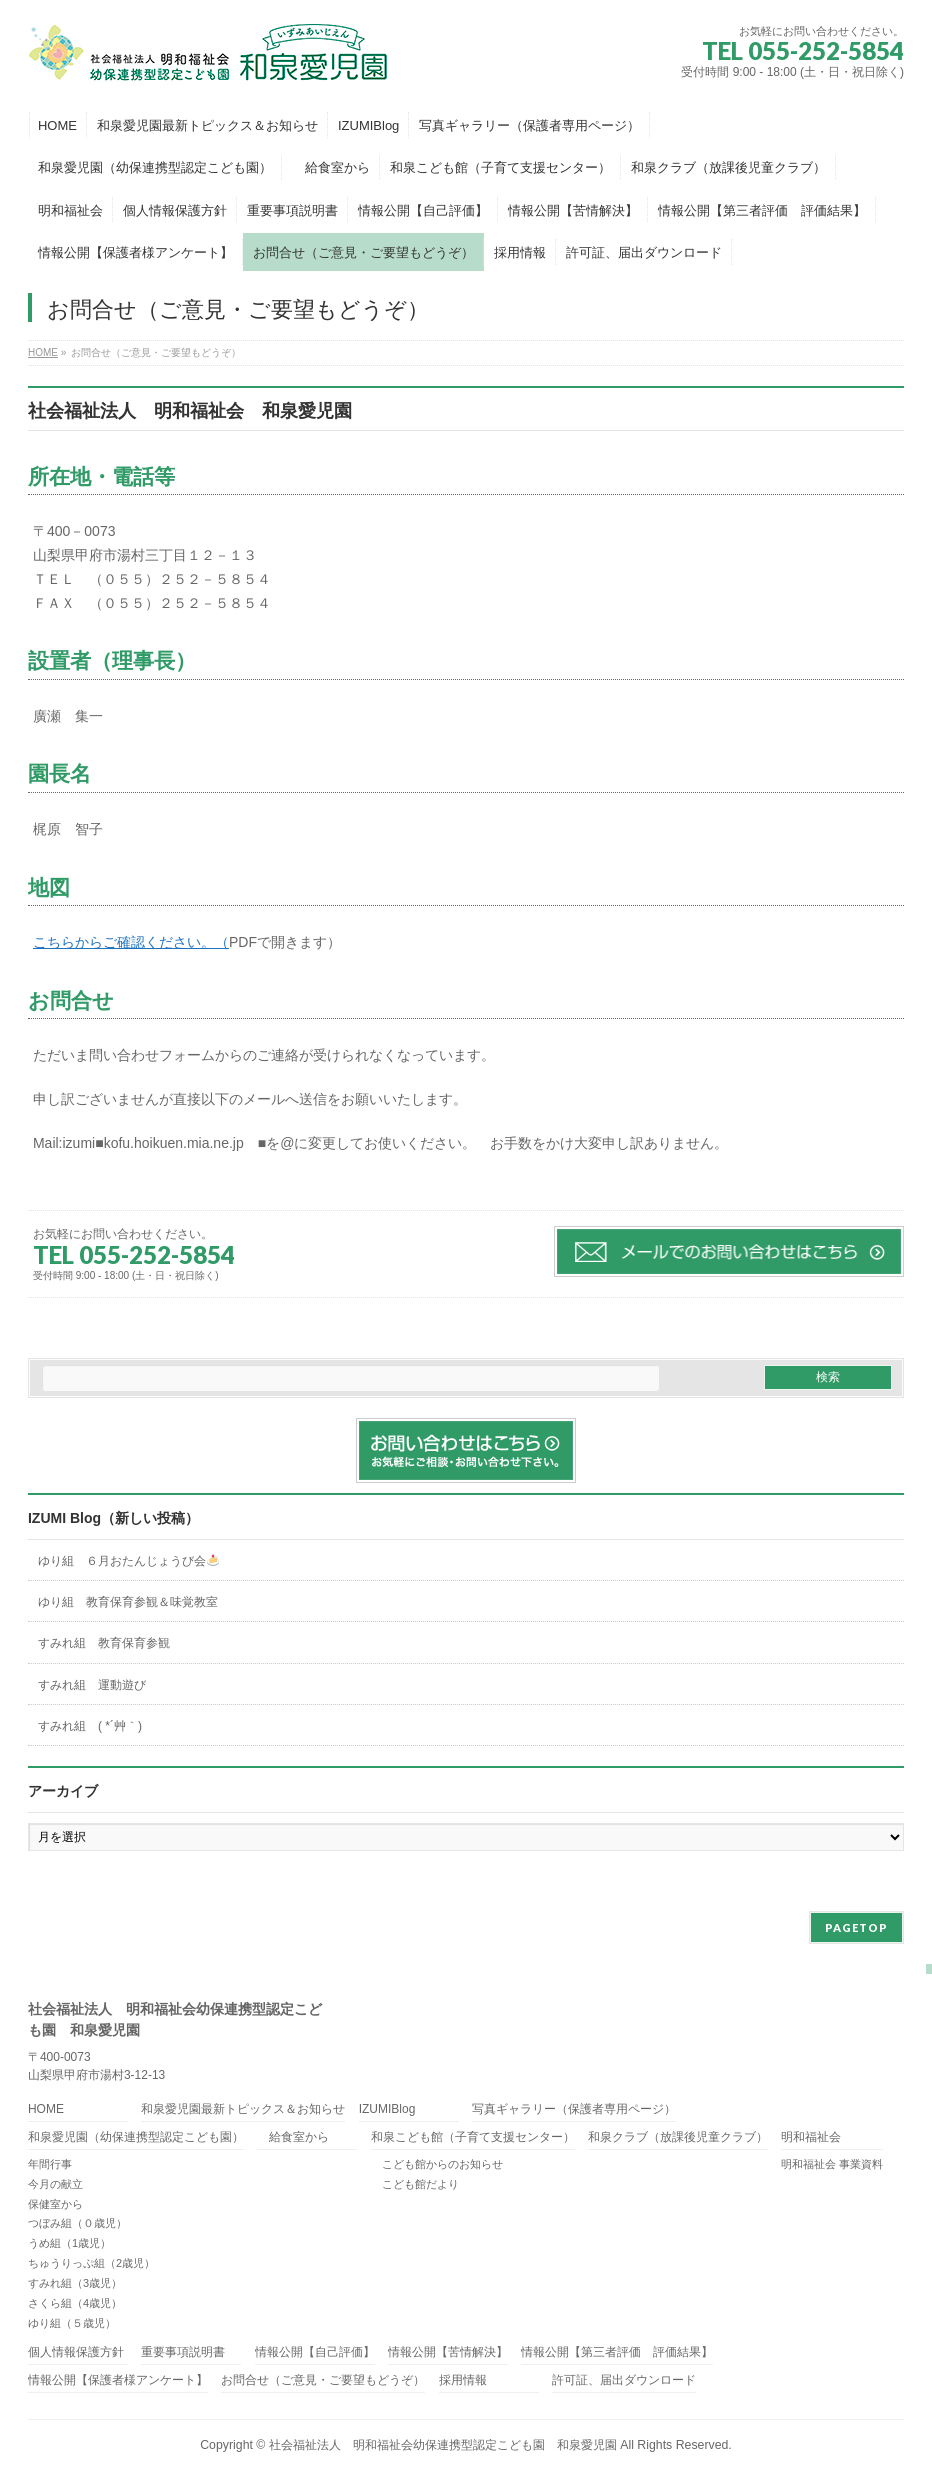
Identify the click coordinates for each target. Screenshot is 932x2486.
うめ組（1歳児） (69, 2243)
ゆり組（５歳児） (72, 2323)
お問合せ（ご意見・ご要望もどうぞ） (323, 2380)
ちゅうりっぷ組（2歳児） (91, 2263)
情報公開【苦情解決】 (448, 2352)
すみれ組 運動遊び (92, 1685)
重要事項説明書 (183, 2352)
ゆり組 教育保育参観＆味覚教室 (128, 1602)
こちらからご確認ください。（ (131, 942)
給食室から (293, 2137)
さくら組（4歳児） (75, 2303)
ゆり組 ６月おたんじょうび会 (128, 1561)
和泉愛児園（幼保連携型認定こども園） (136, 2137)
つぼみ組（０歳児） (77, 2223)
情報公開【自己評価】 (315, 2352)
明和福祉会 (811, 2137)
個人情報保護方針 (76, 2352)
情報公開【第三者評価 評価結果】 (617, 2352)
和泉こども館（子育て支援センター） (473, 2137)
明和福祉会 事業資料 (832, 2164)
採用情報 (463, 2380)
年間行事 (50, 2164)
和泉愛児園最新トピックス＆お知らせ (243, 2109)
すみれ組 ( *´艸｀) (90, 1726)
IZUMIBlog (387, 2109)
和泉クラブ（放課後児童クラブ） (678, 2137)
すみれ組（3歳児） (75, 2283)
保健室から (55, 2204)
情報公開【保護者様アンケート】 (118, 2380)
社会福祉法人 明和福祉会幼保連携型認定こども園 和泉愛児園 (443, 2445)
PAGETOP (856, 1927)
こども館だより (415, 2184)
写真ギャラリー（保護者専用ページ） (574, 2109)
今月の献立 (55, 2184)
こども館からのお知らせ (437, 2164)
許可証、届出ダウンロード (624, 2380)
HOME (46, 2109)
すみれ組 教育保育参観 (104, 1643)
